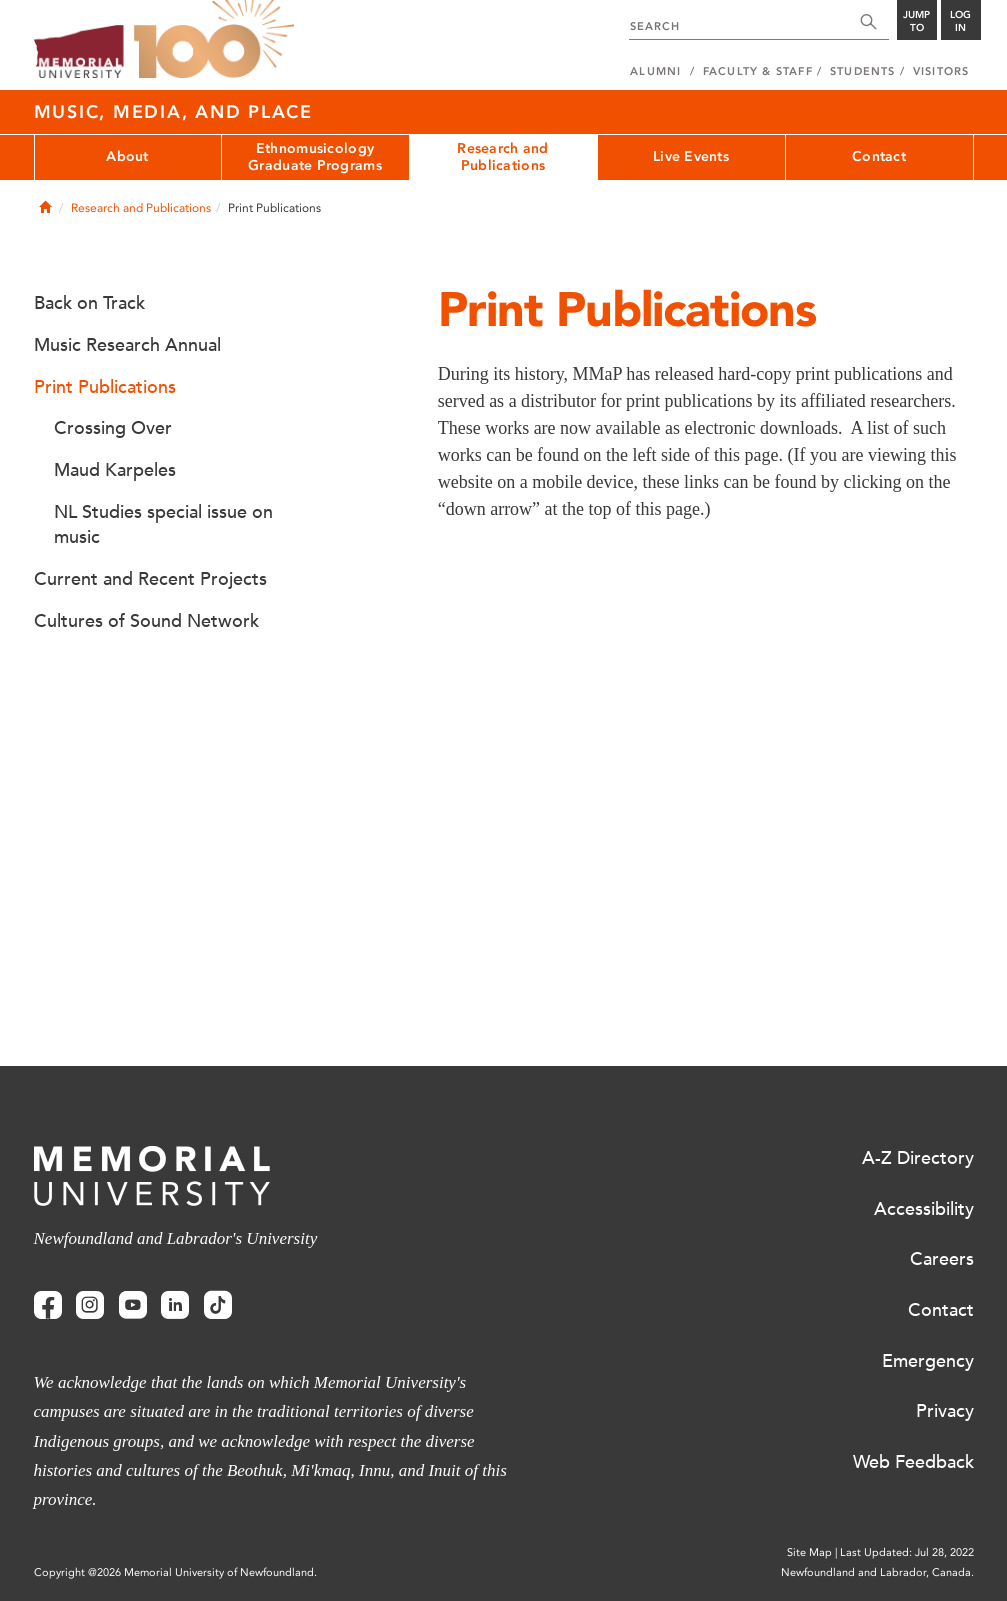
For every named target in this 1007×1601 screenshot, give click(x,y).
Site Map (809, 1552)
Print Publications (105, 387)
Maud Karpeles (115, 470)
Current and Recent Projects (150, 579)
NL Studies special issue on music (163, 525)
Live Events (691, 156)
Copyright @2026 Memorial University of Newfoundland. (175, 1572)
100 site (214, 40)
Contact (879, 156)
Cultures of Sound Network (146, 621)
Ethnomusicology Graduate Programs (315, 157)
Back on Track (89, 303)
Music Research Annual (127, 345)
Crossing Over (113, 428)
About (127, 156)
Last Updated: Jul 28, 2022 (907, 1552)
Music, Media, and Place (173, 112)
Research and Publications (502, 157)
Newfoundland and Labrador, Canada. (877, 1572)
